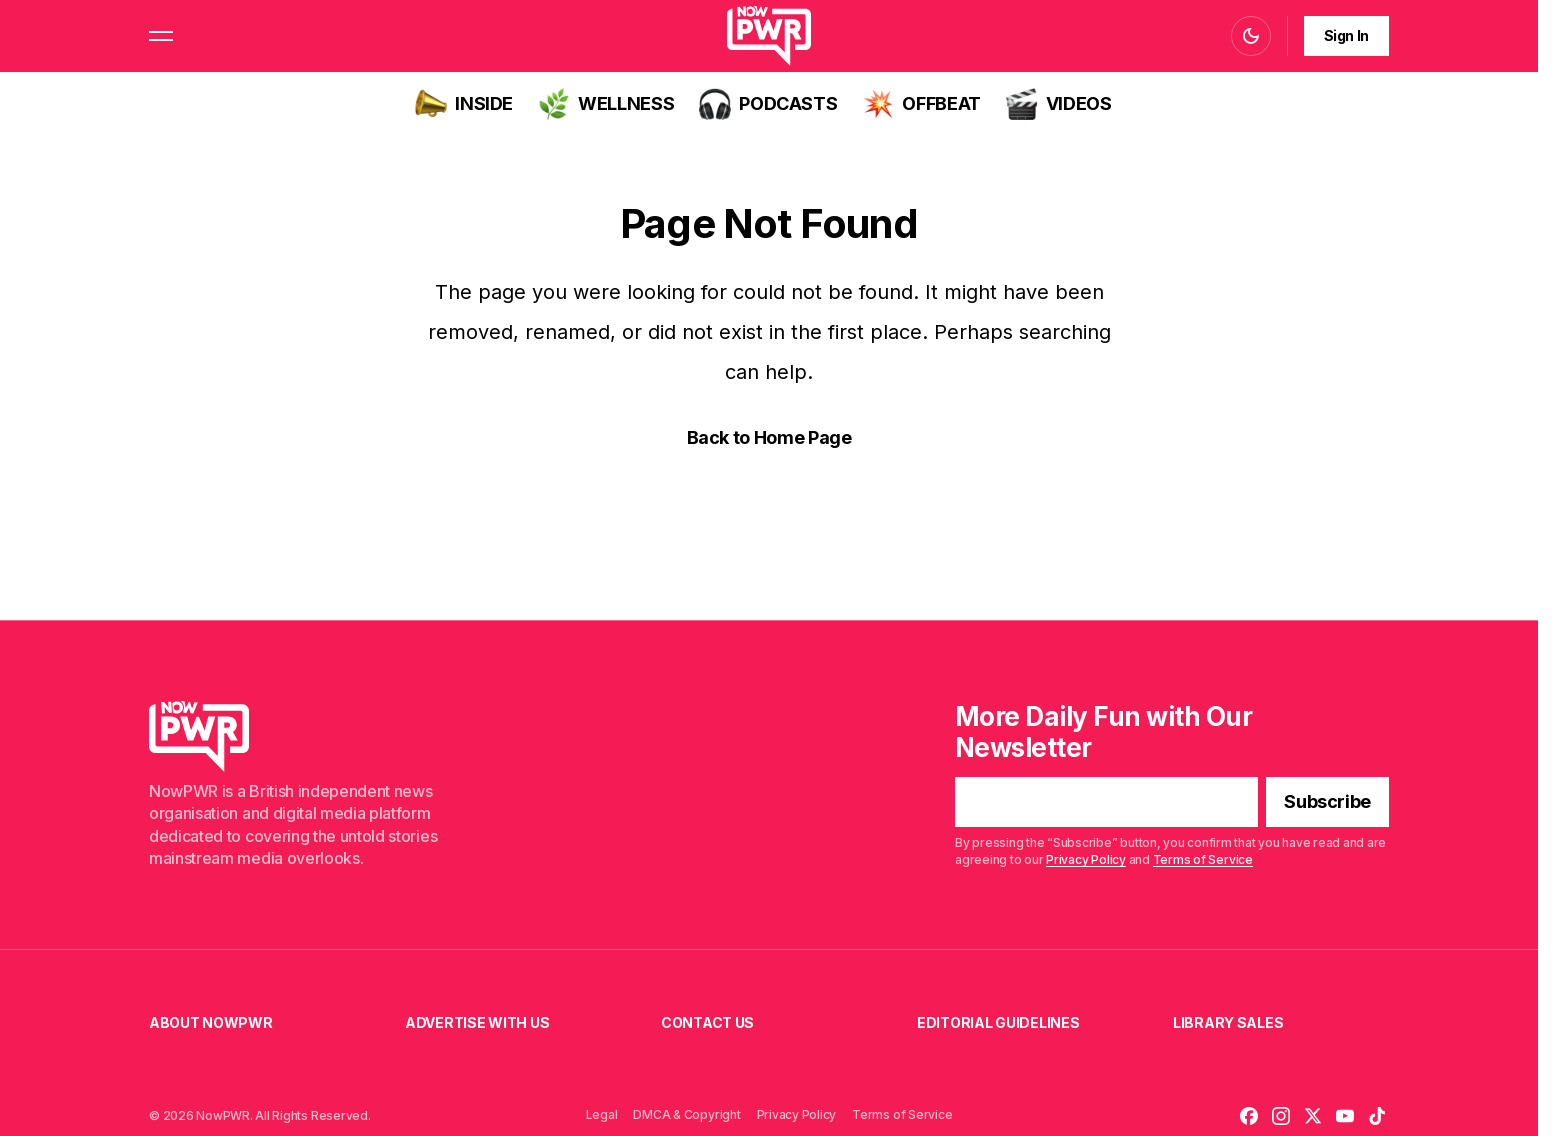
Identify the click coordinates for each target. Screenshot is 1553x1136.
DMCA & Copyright (686, 1114)
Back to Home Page (769, 437)
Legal (602, 1114)
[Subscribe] (1327, 803)
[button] (161, 36)
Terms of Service (1203, 859)
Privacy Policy (1086, 859)
